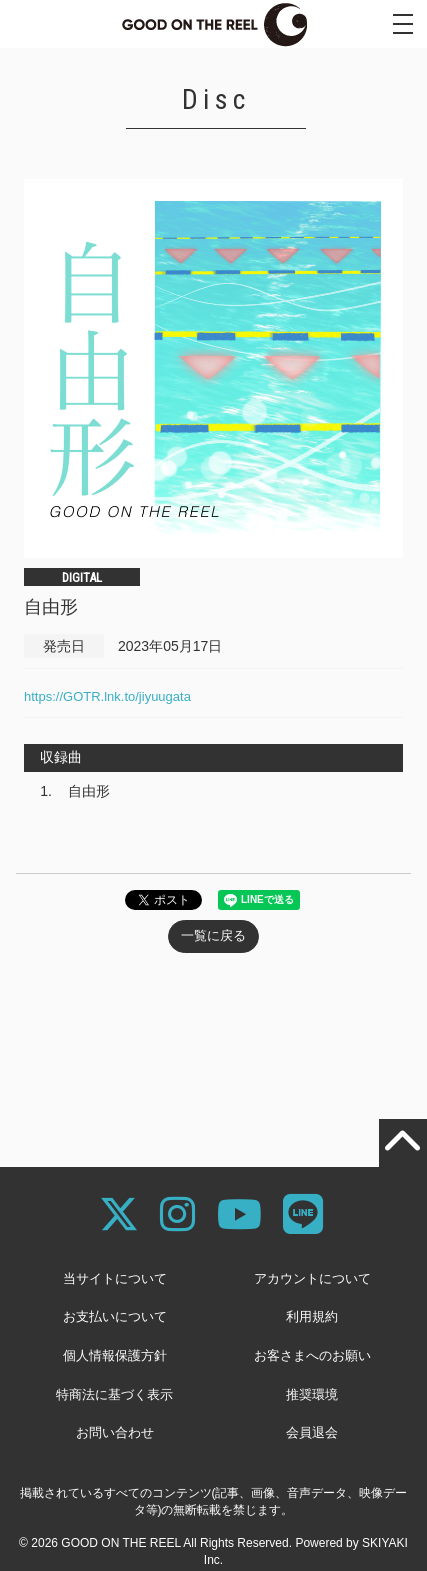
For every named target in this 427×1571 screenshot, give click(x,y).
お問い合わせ (115, 1432)
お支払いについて (115, 1316)
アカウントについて (312, 1278)
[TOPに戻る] (403, 1143)
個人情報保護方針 (115, 1355)
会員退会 (312, 1432)
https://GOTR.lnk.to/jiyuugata (107, 696)
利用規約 (312, 1316)
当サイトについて (115, 1278)
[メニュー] (403, 24)
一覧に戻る (213, 935)
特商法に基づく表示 (114, 1394)
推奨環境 (312, 1394)
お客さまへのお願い (312, 1355)
